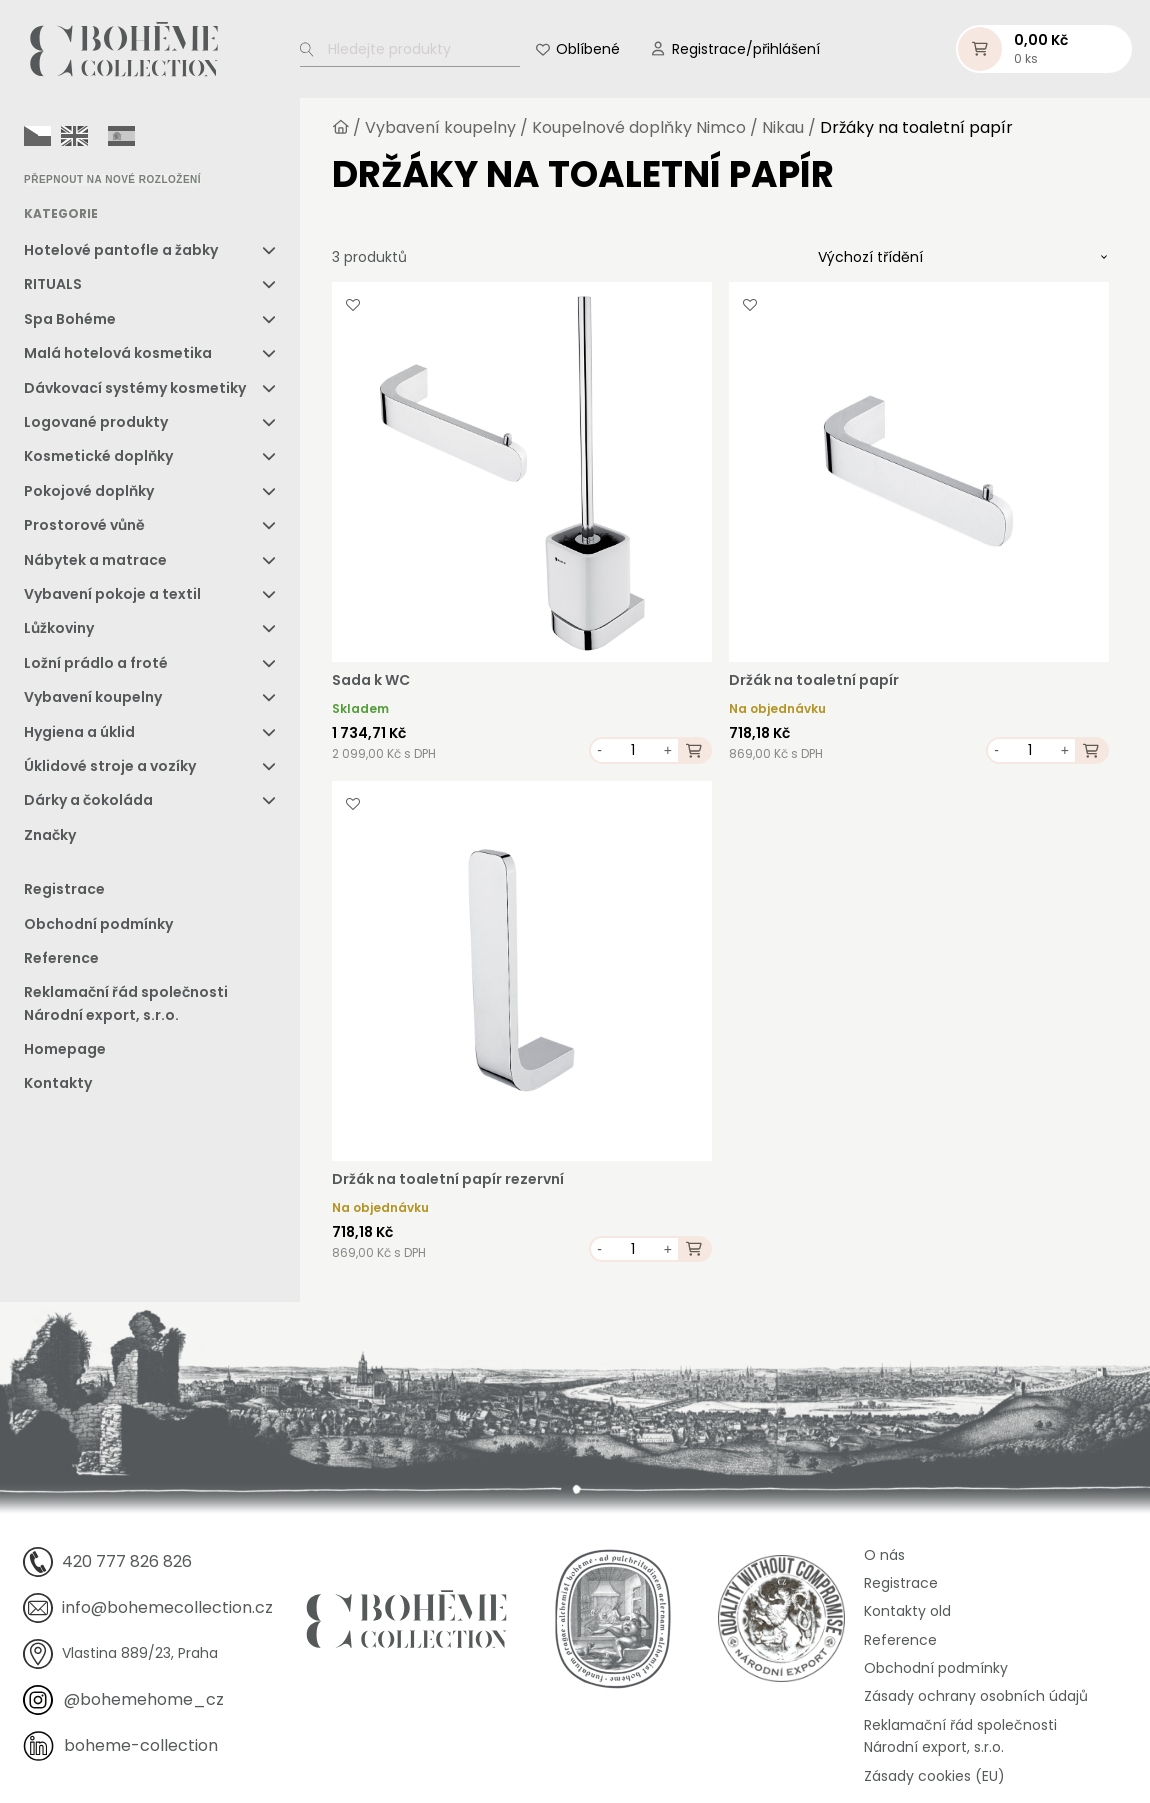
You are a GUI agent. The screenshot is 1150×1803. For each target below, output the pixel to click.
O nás (884, 1555)
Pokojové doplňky (89, 491)
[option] (74, 136)
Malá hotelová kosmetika (118, 353)
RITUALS (53, 284)
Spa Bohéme (70, 319)
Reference (61, 958)
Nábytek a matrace (95, 560)
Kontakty (58, 1083)
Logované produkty (96, 422)
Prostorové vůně (84, 525)
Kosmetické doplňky (98, 456)
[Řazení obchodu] (963, 257)
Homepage (65, 1049)
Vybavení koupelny (93, 697)
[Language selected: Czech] (84, 135)
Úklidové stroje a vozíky (110, 766)
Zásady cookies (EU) (934, 1776)
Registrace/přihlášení (746, 49)
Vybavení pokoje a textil (112, 594)
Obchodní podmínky (98, 924)
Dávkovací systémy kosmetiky (135, 388)
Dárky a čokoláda (88, 800)
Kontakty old (907, 1611)
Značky (50, 835)
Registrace (64, 889)
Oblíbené (588, 49)
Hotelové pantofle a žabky (121, 250)
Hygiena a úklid (79, 732)
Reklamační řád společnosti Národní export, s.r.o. (126, 1003)
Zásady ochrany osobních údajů (976, 1696)
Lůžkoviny (59, 628)
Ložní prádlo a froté (96, 663)
